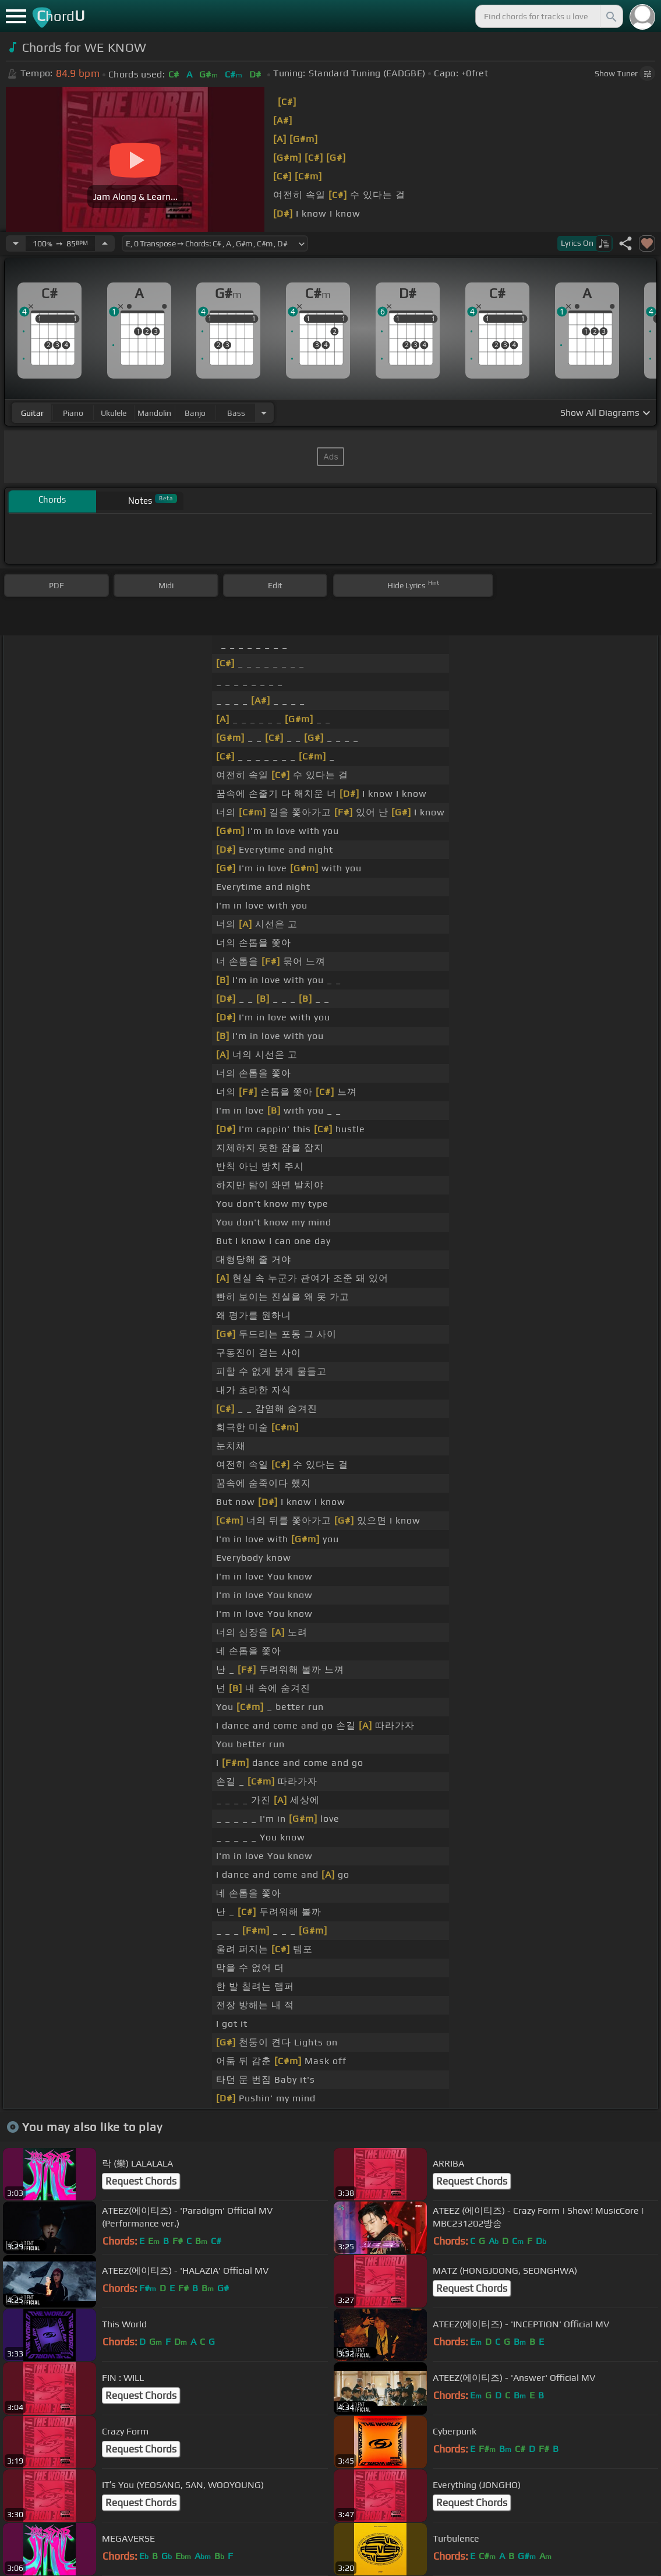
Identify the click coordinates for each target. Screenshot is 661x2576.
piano (73, 413)
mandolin (154, 413)
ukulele (113, 413)
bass (236, 413)
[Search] (610, 16)
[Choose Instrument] (264, 413)
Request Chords (140, 2181)
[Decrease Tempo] (16, 243)
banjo (195, 413)
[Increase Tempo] (105, 243)
